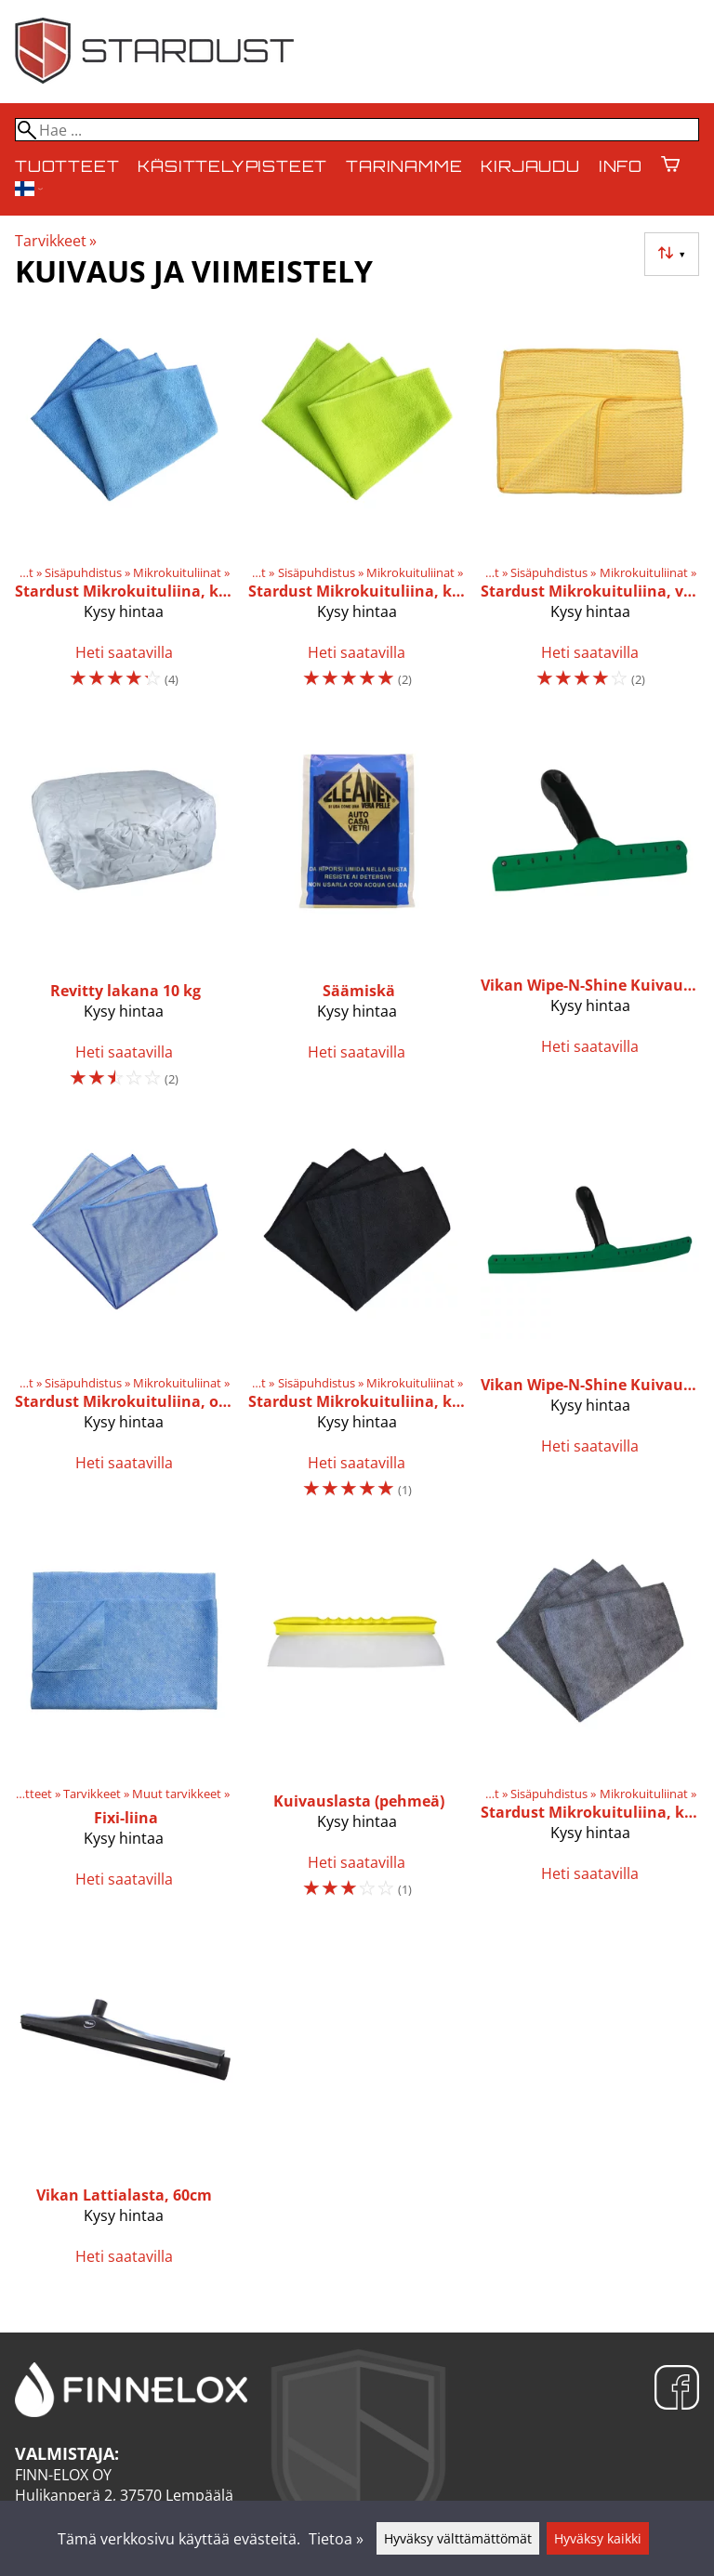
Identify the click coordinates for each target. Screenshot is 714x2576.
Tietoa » (336, 2539)
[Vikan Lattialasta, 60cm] (124, 2106)
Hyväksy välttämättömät (458, 2538)
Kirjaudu (530, 166)
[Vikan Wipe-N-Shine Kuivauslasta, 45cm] (590, 1319)
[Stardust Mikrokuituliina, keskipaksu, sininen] (124, 508)
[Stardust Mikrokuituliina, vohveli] (590, 508)
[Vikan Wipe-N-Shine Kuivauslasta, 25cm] (590, 913)
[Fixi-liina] (124, 1723)
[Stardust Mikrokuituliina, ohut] (124, 1319)
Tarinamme (404, 166)
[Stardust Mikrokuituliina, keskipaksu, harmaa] (590, 1723)
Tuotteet (67, 166)
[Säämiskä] (357, 913)
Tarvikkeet (56, 240)
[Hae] (357, 129)
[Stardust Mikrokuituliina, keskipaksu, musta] (357, 1319)
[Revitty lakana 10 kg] (124, 913)
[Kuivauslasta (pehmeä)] (357, 1723)
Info (620, 166)
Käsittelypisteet (232, 166)
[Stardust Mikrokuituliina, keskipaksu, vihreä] (357, 508)
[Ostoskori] (670, 166)
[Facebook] (676, 2389)
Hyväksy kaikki (597, 2538)
